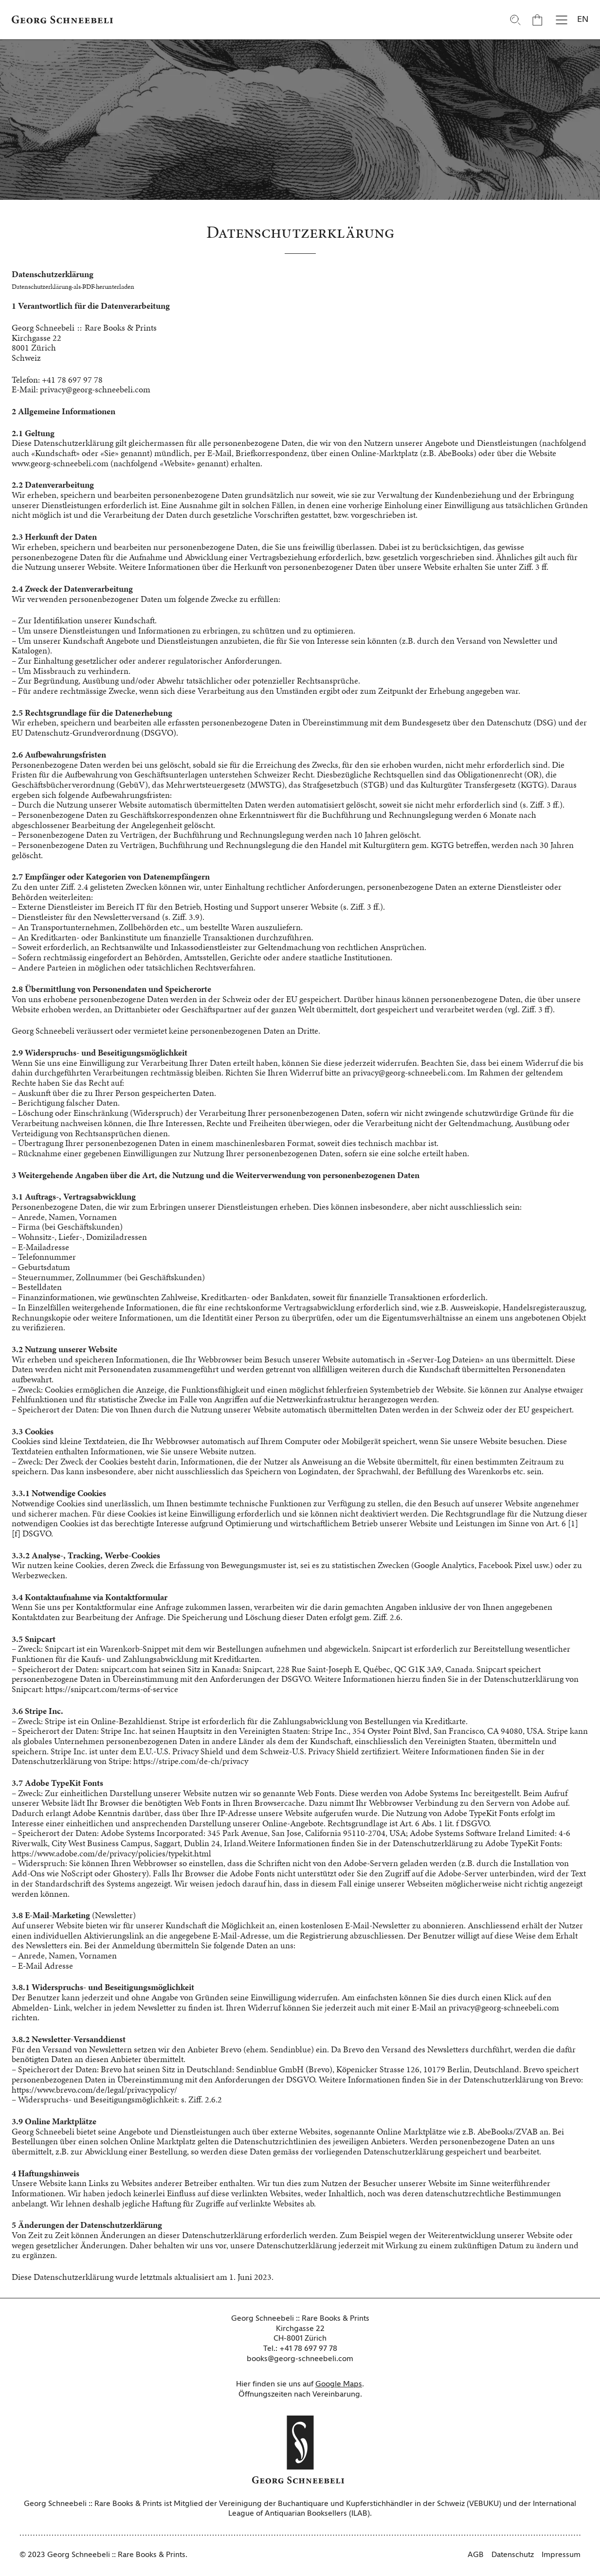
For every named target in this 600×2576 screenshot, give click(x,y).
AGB (476, 2555)
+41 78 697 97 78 (308, 2349)
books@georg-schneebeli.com (300, 2359)
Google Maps (338, 2384)
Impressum (561, 2555)
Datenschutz (512, 2555)
